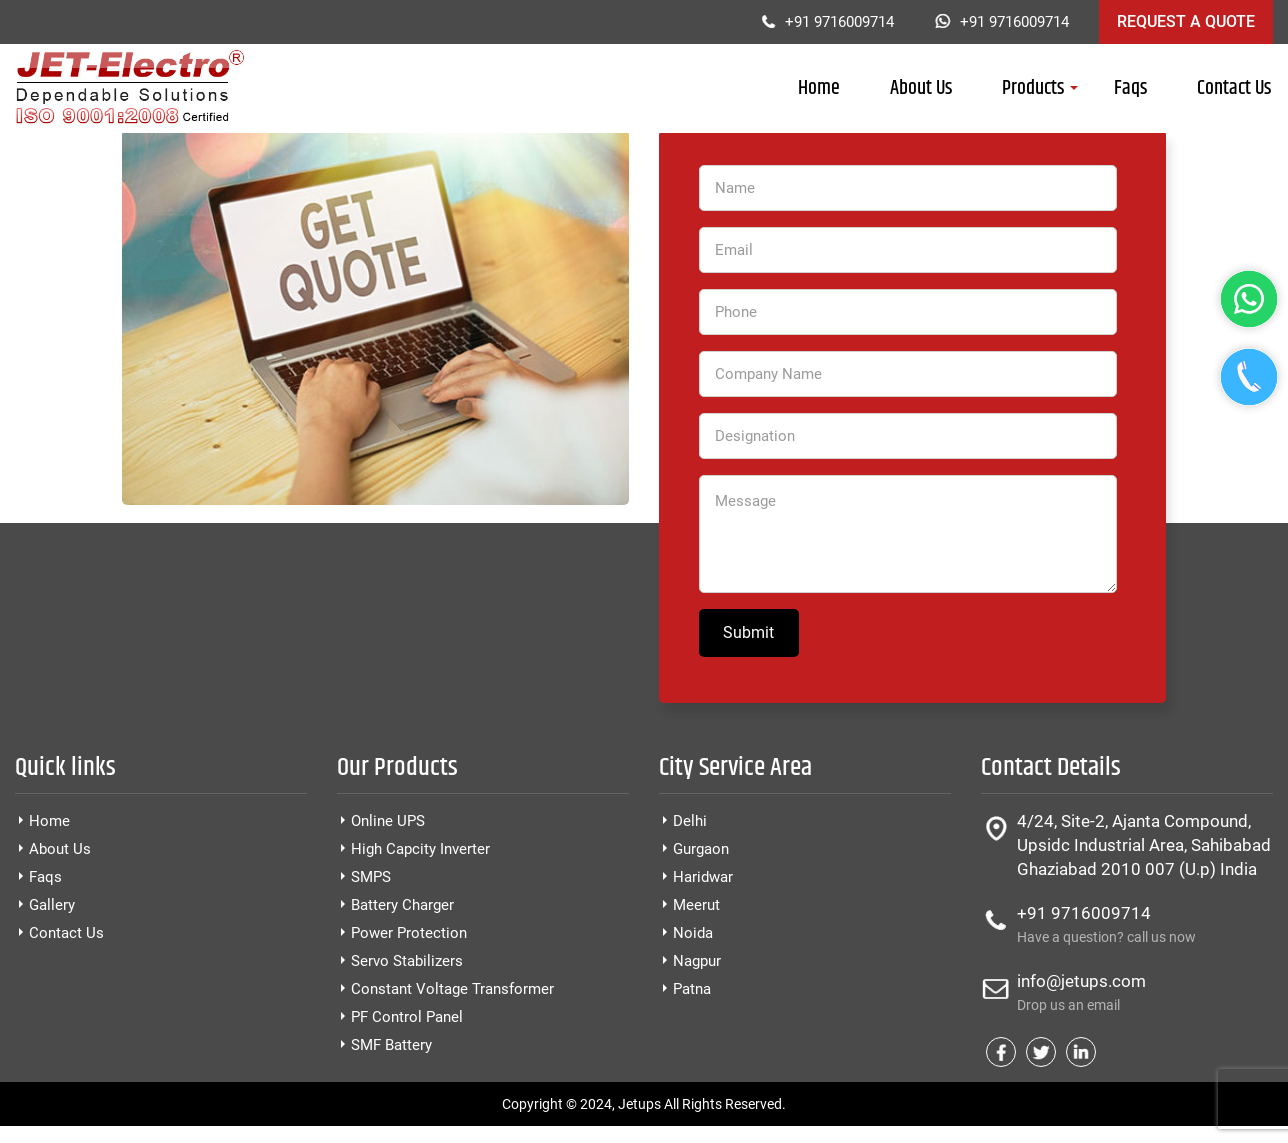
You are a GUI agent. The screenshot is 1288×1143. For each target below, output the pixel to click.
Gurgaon (701, 849)
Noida (693, 933)
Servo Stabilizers (407, 961)
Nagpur (697, 961)
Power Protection (409, 933)
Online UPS (388, 821)
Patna (692, 989)
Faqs (1130, 88)
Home (819, 88)
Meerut (696, 905)
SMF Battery (391, 1045)
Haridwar (703, 877)
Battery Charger (402, 905)
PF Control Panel (407, 1017)
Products (1033, 88)
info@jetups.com (1145, 994)
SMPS (371, 877)
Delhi (690, 821)
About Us (921, 88)
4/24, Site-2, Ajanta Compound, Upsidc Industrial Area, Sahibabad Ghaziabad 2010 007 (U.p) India (1144, 845)
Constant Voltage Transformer (452, 989)
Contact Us (1234, 88)
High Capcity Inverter (420, 849)
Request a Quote (1186, 21)
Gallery (52, 905)
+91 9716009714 (839, 22)
